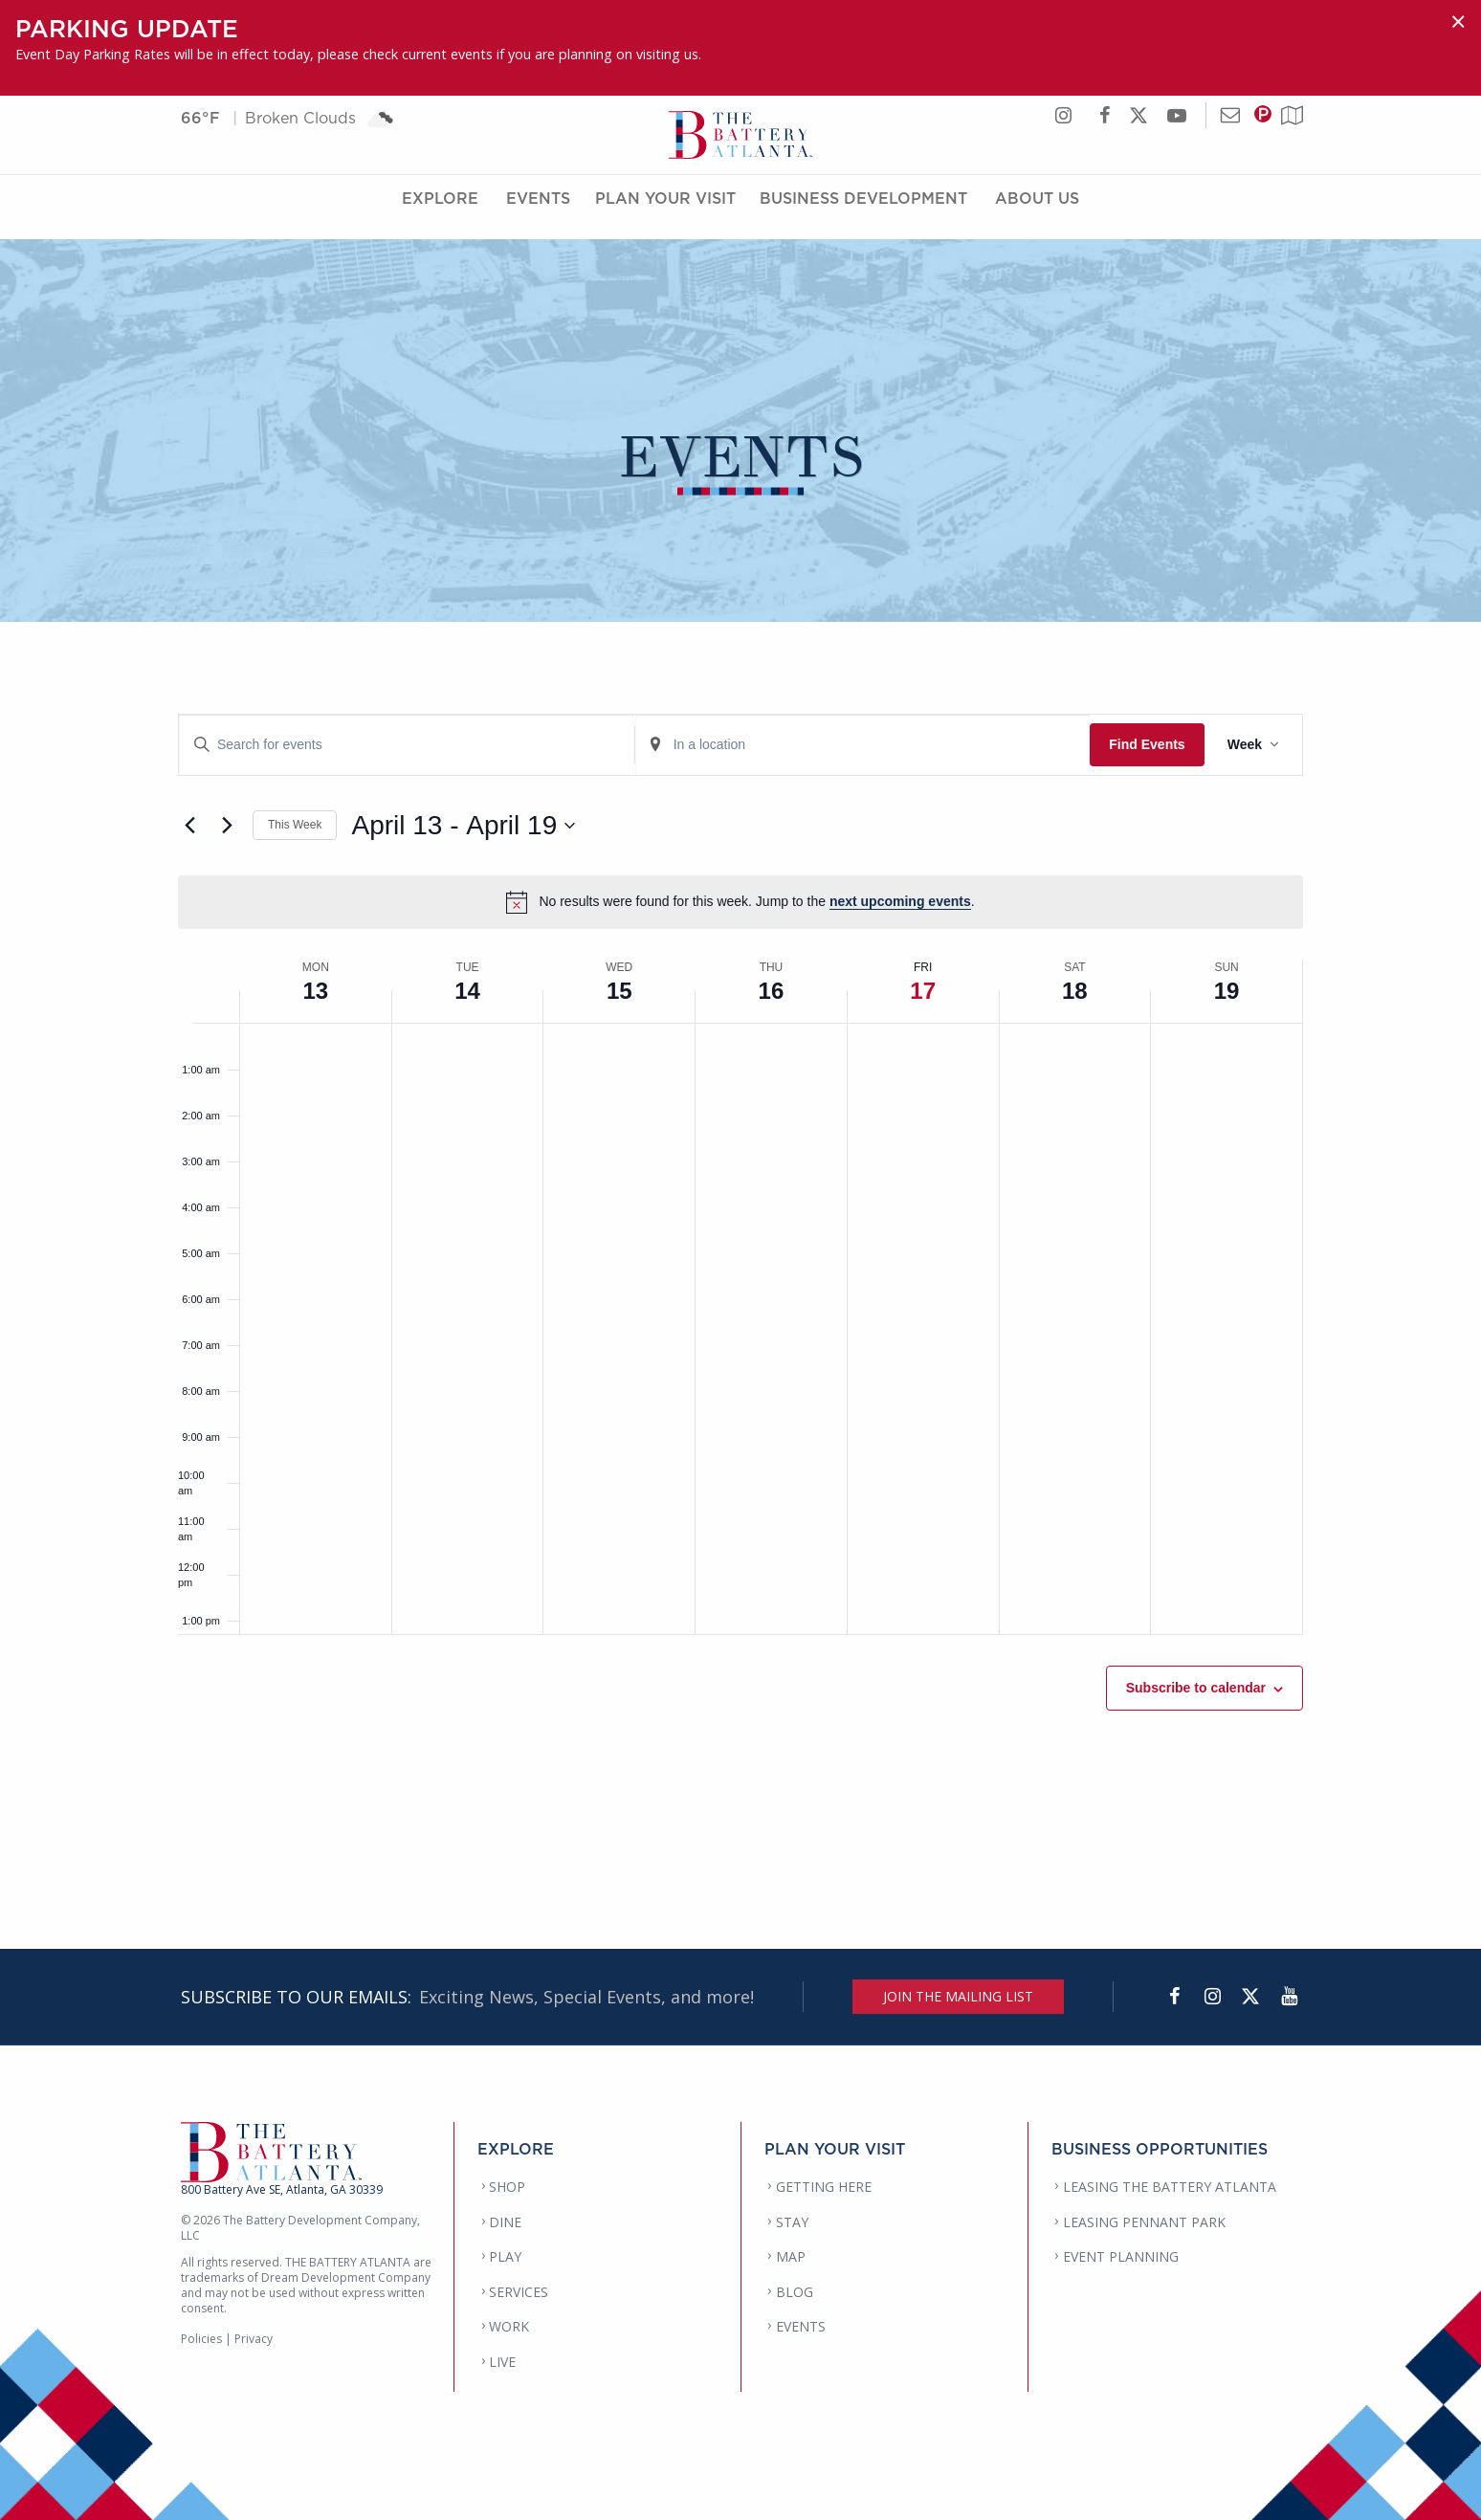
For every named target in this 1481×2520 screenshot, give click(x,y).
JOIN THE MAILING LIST (958, 1996)
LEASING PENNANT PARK (1144, 2222)
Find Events (1146, 744)
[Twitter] (1250, 1996)
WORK (509, 2326)
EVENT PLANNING (1121, 2256)
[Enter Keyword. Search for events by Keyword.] (406, 745)
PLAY (505, 2256)
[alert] (740, 902)
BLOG (794, 2292)
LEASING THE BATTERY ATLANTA (1169, 2186)
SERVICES (518, 2292)
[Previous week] (189, 825)
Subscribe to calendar (1196, 1687)
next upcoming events (900, 901)
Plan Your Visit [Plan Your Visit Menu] (665, 213)
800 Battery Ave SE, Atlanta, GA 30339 (282, 2189)
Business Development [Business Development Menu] (863, 213)
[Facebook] (1173, 1996)
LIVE (502, 2362)
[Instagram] (1212, 1996)
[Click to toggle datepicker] (463, 826)
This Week (294, 824)
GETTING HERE (824, 2186)
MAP (791, 2256)
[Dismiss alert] (1458, 21)
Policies (201, 2339)
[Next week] (226, 825)
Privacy (253, 2339)
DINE (505, 2222)
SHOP (507, 2186)
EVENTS (801, 2326)
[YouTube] (1288, 1996)
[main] (740, 1258)
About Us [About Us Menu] (1037, 213)
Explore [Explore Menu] (440, 213)
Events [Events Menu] (538, 213)
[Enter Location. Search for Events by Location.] (863, 745)
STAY (792, 2222)
